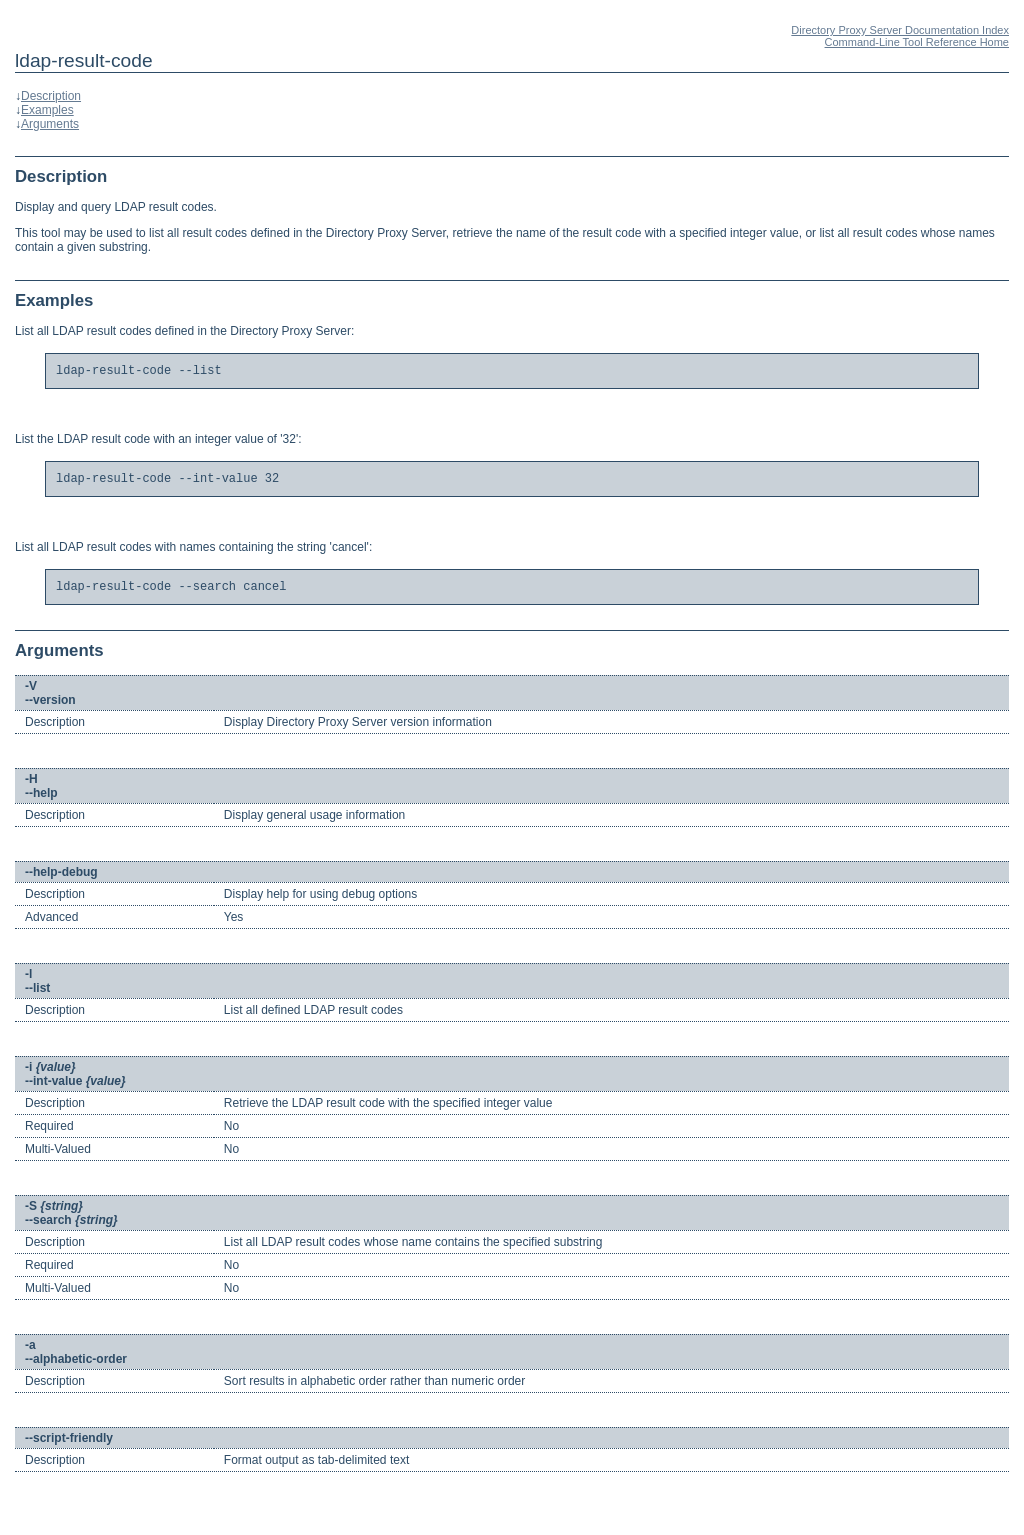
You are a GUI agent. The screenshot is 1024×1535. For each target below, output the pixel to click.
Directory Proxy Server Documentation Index (900, 30)
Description (51, 96)
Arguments (50, 124)
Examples (47, 110)
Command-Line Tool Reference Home (917, 42)
